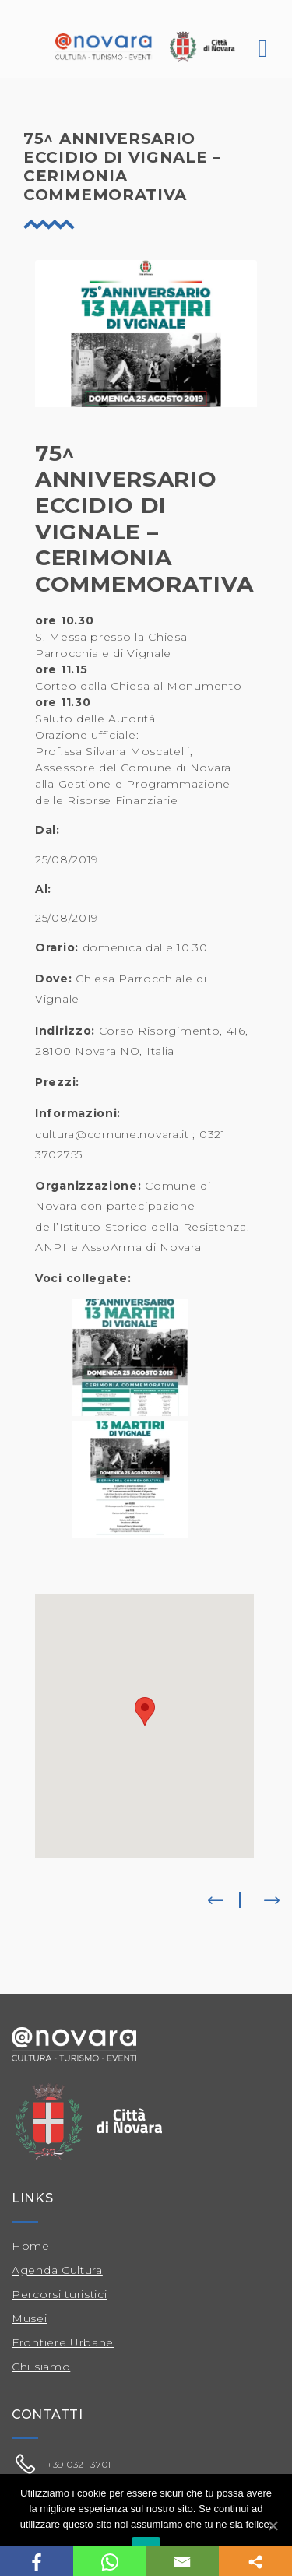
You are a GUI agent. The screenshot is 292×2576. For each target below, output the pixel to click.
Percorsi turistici (59, 2294)
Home (31, 2246)
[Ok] (272, 2525)
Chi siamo (41, 2367)
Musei (29, 2318)
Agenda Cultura (57, 2270)
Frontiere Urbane (63, 2342)
